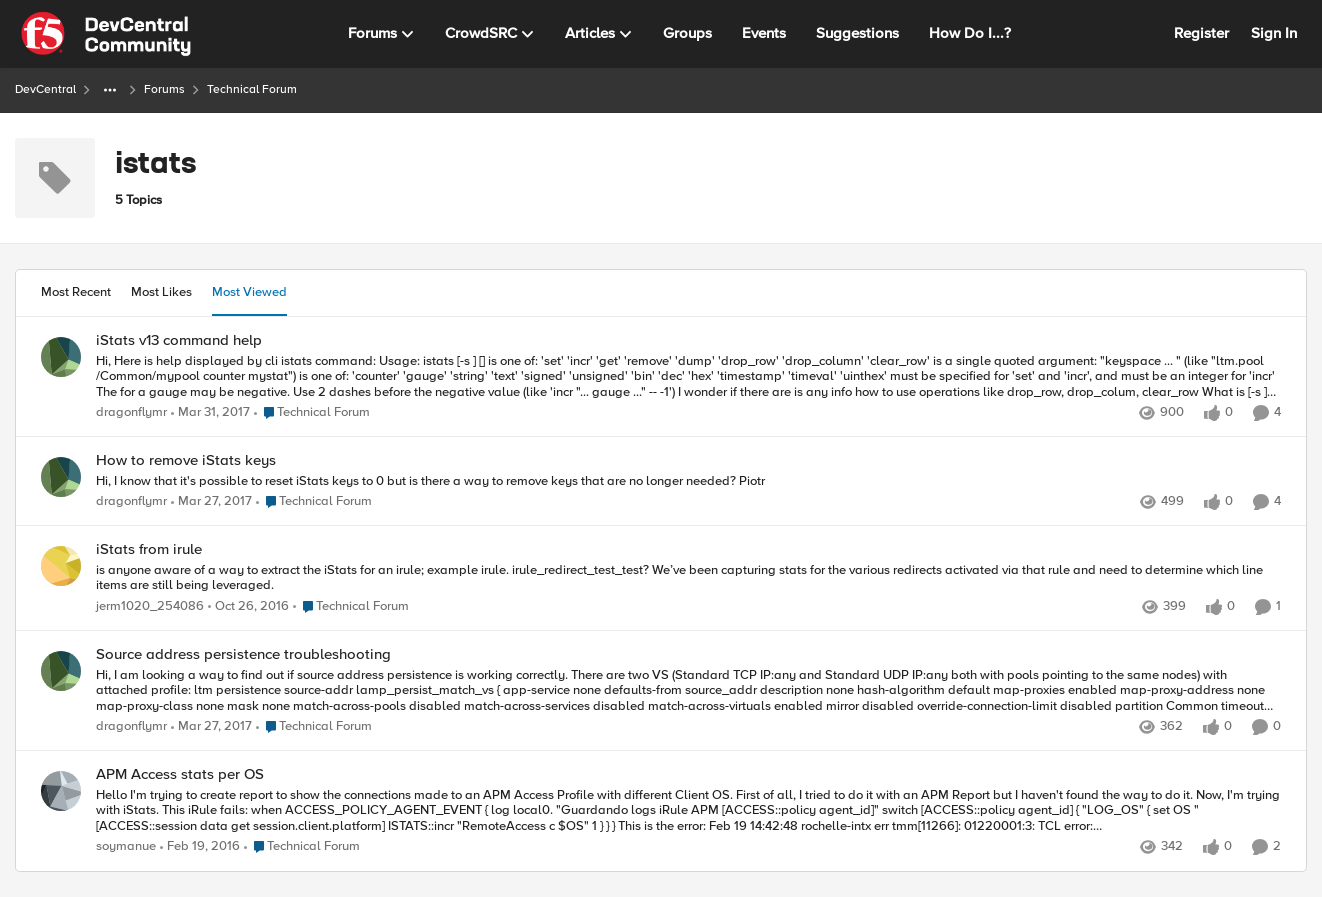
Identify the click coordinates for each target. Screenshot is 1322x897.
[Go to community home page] (106, 34)
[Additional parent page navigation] (110, 90)
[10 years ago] (200, 848)
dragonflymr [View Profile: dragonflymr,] (131, 412)
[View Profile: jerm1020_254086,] (61, 566)
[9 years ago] (210, 413)
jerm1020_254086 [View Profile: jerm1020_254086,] (150, 606)
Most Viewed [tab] (249, 292)
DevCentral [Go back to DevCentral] (45, 89)
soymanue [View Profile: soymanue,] (126, 847)
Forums (164, 89)
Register (1201, 33)
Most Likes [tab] (161, 292)
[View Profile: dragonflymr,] (61, 357)
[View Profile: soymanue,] (61, 791)
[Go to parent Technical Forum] (312, 413)
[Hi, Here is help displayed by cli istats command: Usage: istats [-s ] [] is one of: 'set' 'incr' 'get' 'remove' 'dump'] (688, 376)
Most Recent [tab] (76, 292)
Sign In (1274, 33)
